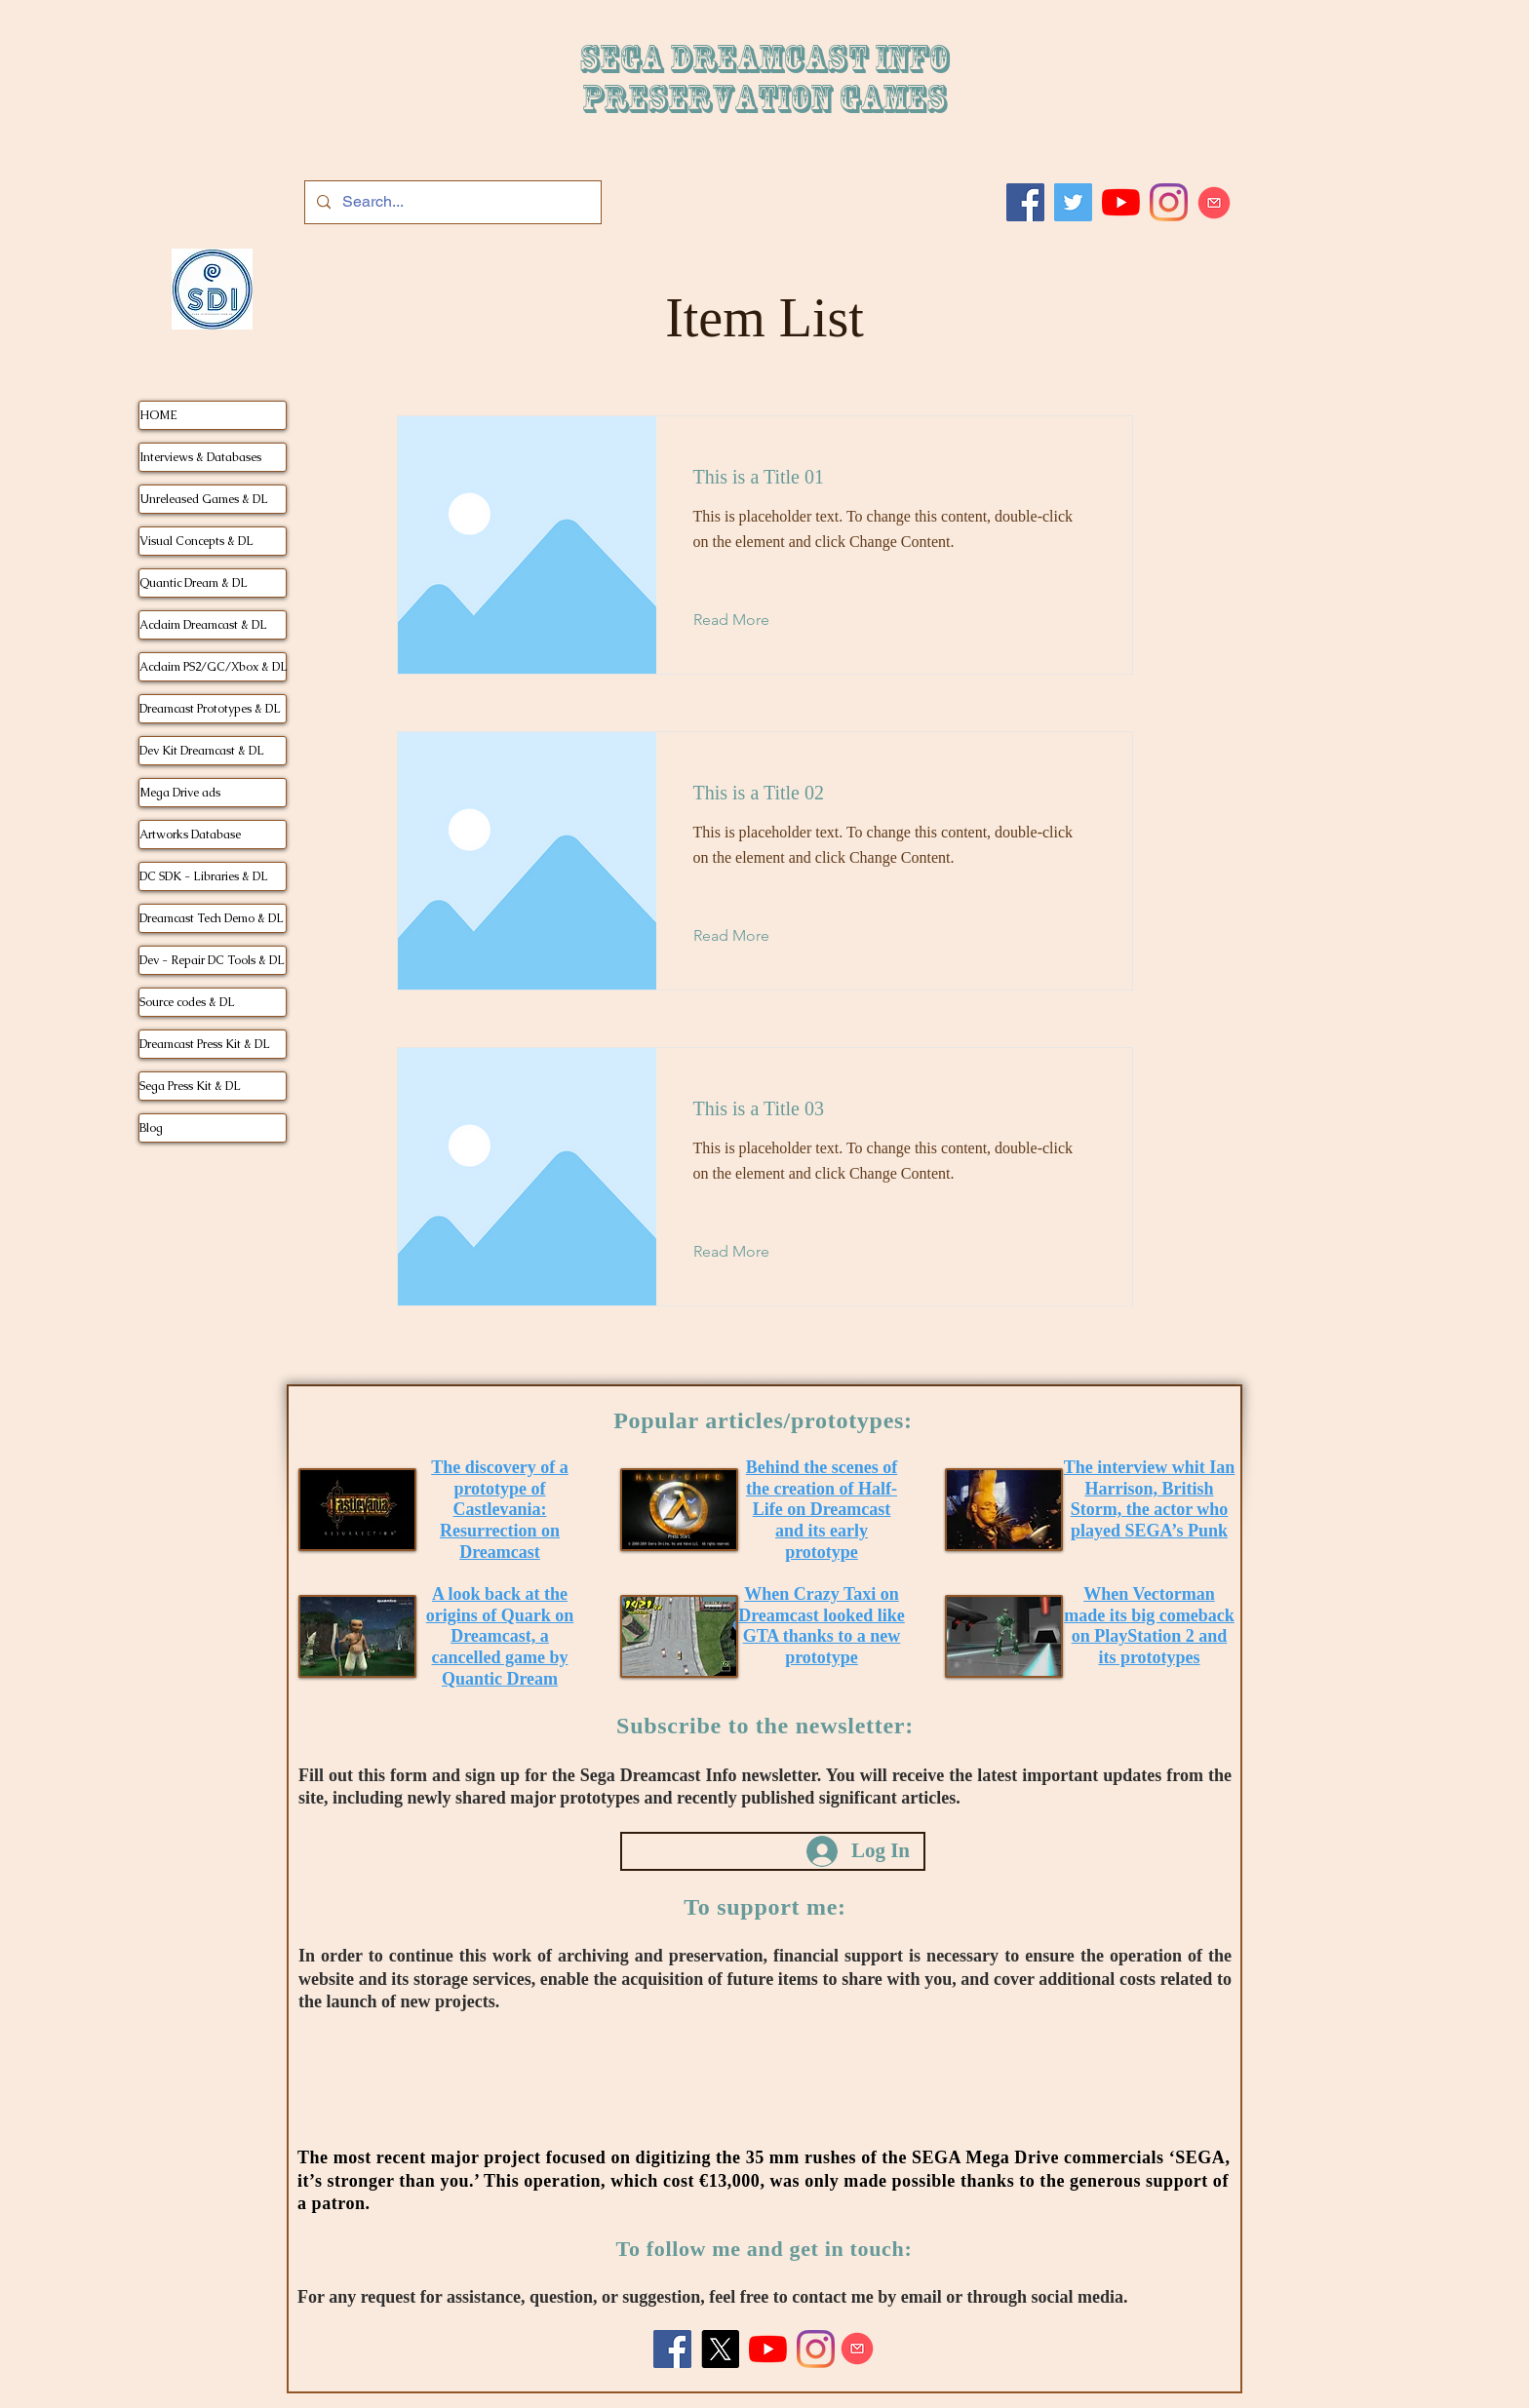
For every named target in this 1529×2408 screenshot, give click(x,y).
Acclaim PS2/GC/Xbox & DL (212, 667)
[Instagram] (1169, 202)
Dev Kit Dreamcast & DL (201, 750)
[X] (720, 2349)
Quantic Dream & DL (193, 583)
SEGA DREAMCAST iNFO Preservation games (764, 79)
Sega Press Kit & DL (190, 1086)
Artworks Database (190, 834)
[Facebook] (1025, 202)
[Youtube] (1121, 202)
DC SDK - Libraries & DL (203, 876)
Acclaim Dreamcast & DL (203, 625)
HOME (158, 415)
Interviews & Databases (200, 457)
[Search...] (451, 202)
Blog (151, 1128)
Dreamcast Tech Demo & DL (211, 918)
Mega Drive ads (179, 792)
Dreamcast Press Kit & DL (204, 1044)
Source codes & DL (187, 1002)
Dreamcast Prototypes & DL (210, 709)
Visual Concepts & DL (196, 541)
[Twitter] (1073, 202)
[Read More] (746, 620)
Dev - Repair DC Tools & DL (212, 960)
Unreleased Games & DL (203, 499)
